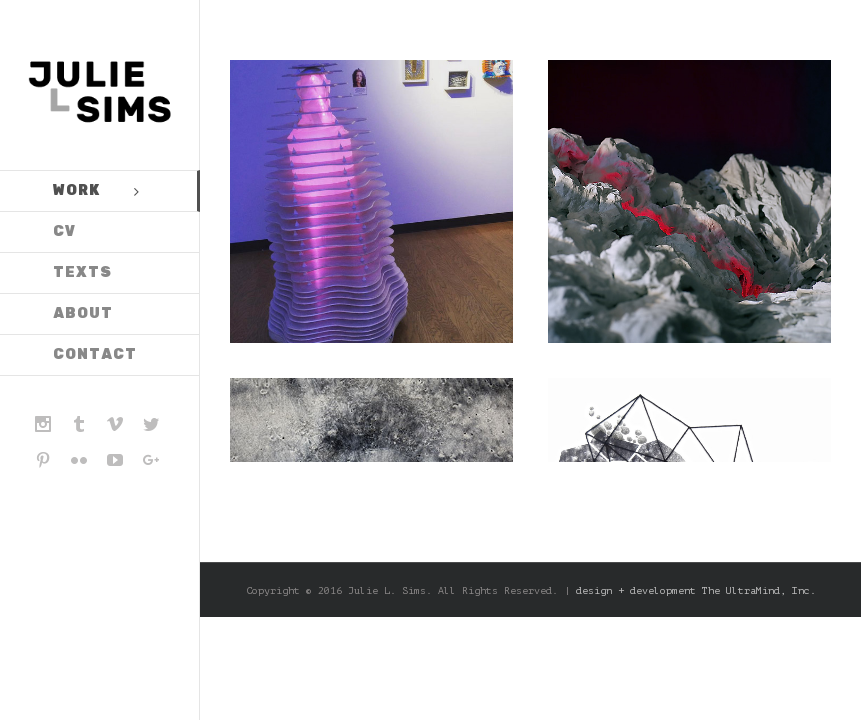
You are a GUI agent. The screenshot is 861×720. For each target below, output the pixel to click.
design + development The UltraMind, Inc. (696, 310)
